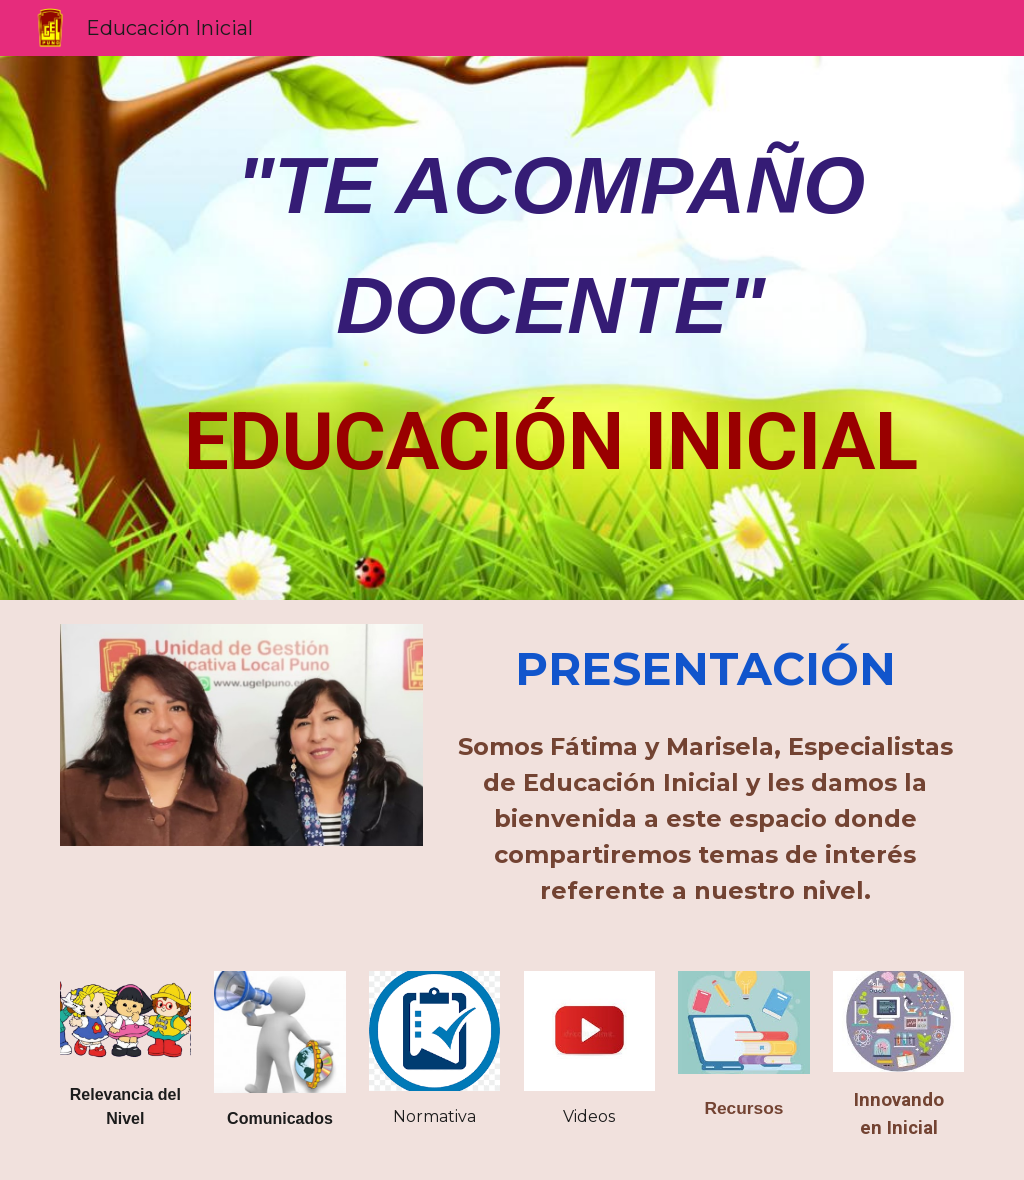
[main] (550, 314)
